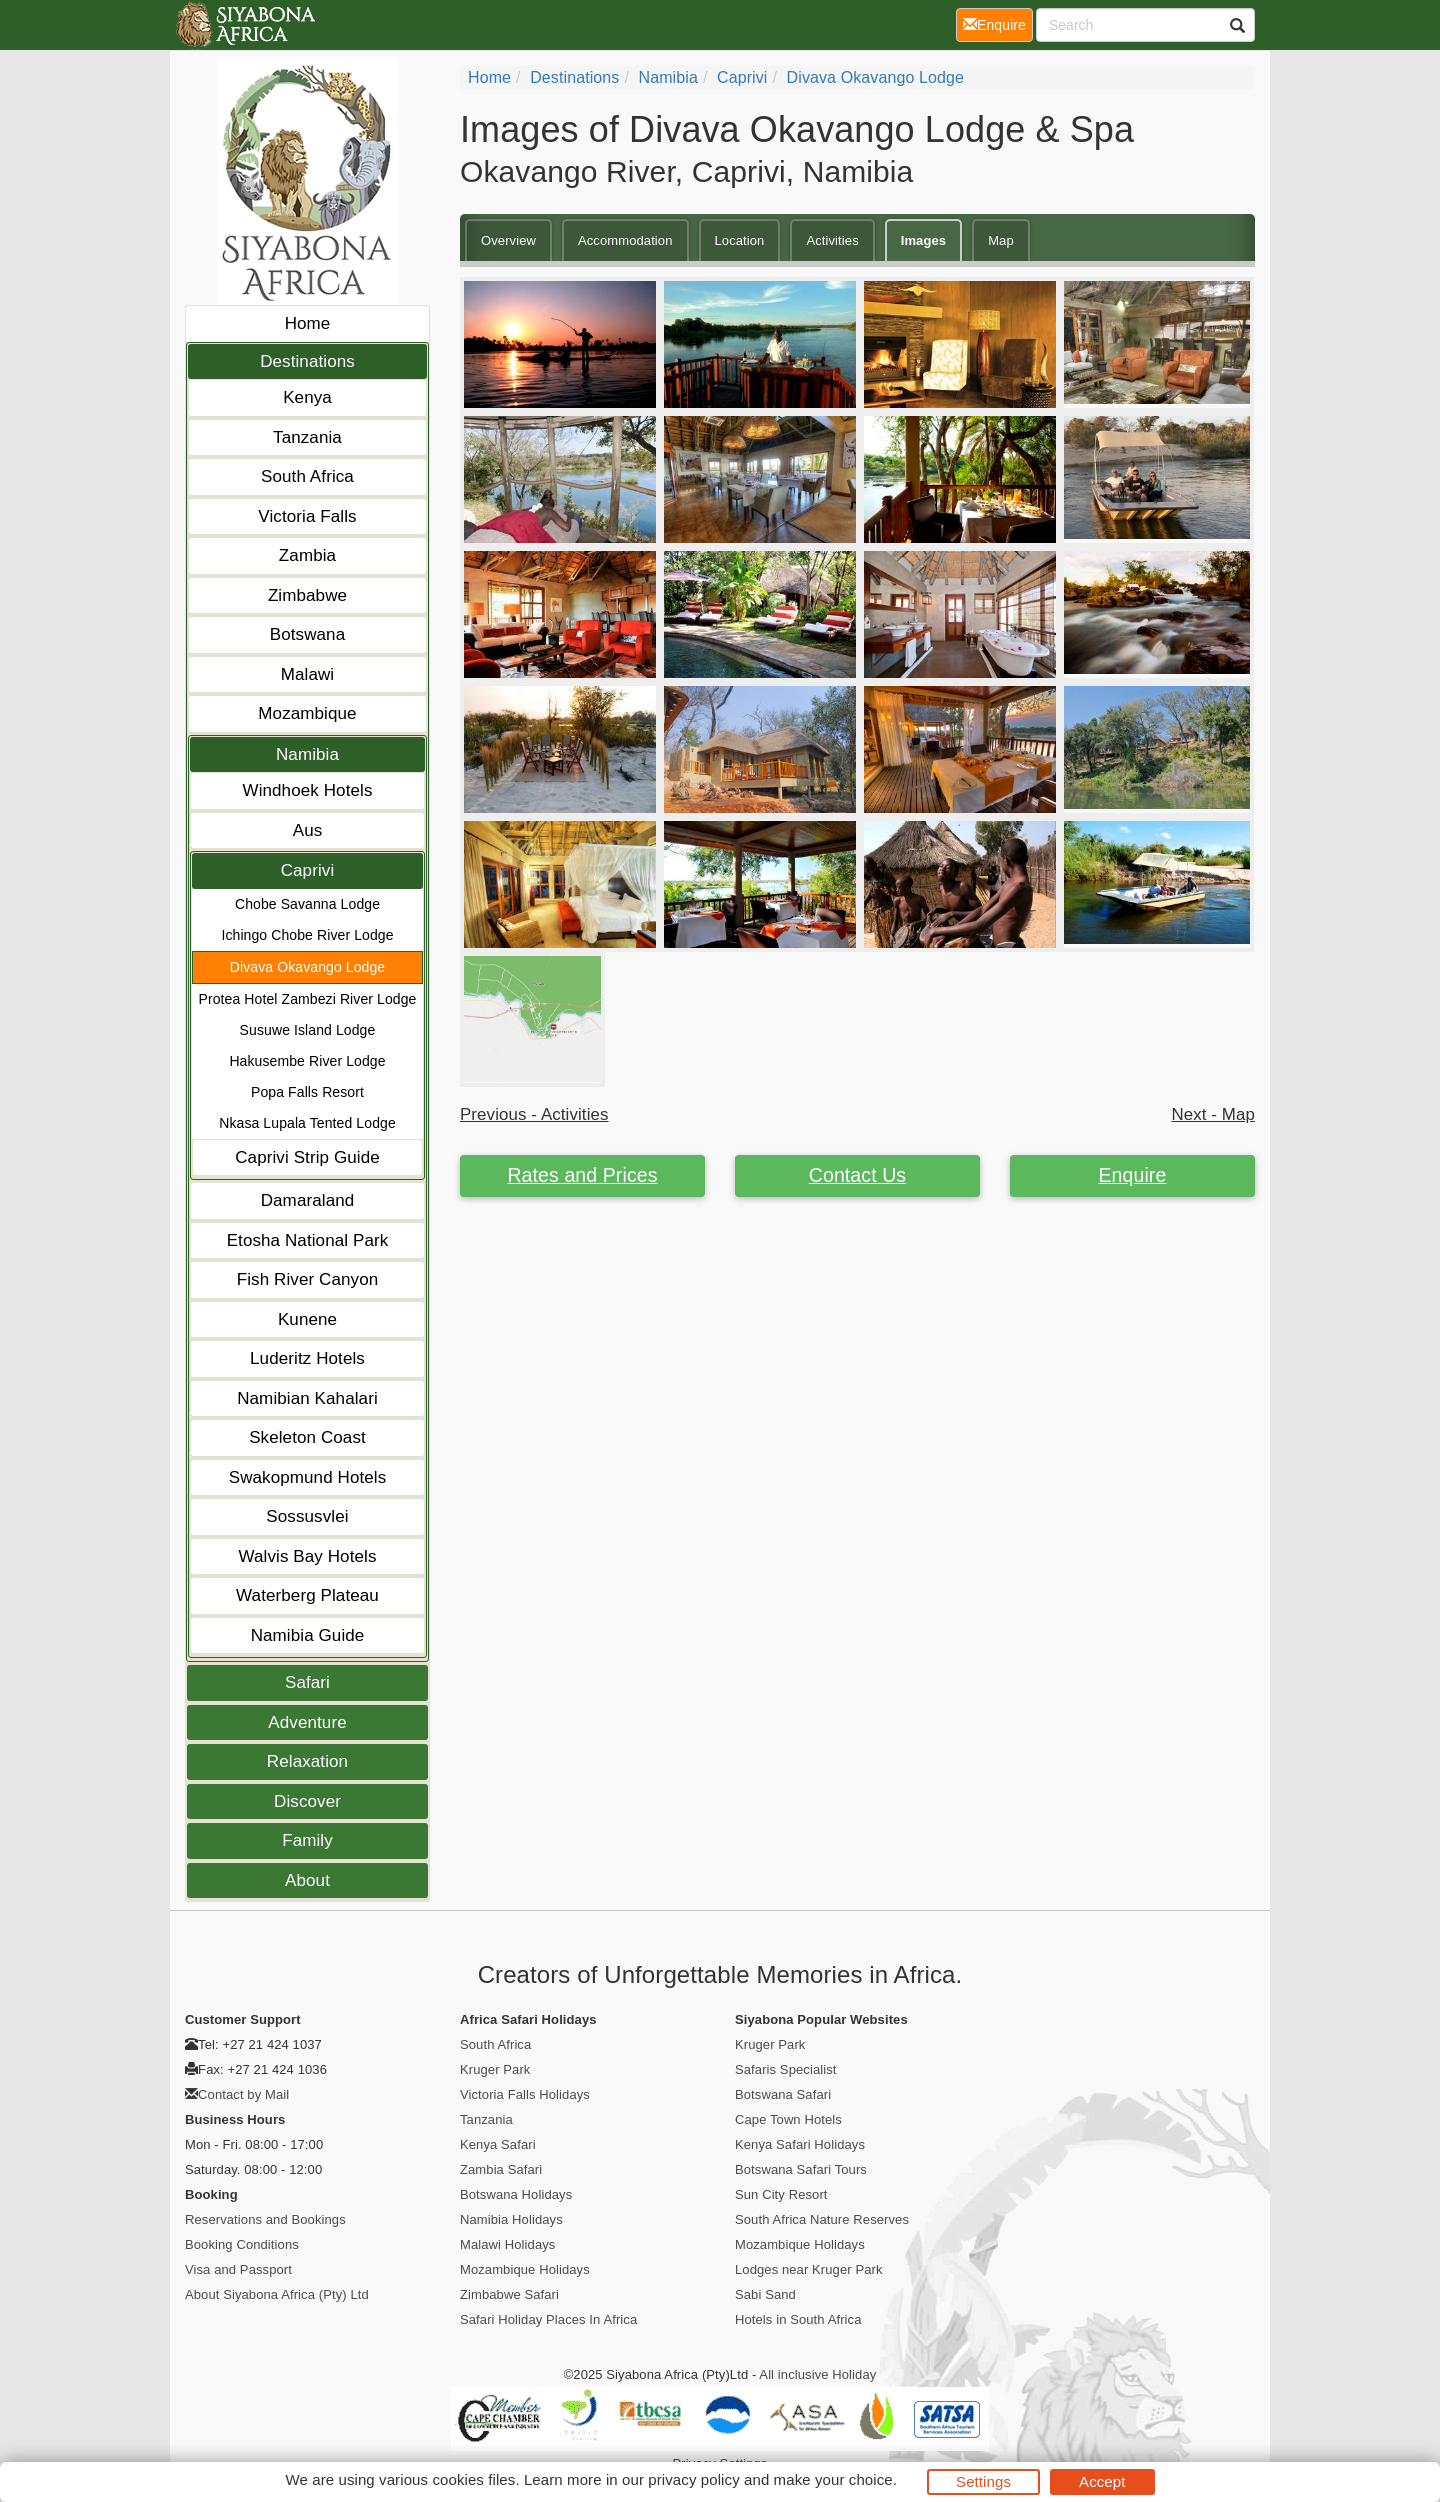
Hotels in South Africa (798, 2319)
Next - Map (1213, 1114)
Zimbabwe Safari (509, 2294)
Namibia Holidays (511, 2219)
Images (923, 240)
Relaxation (307, 1761)
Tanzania (307, 437)
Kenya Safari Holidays (800, 2144)
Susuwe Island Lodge (308, 1030)
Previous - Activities (534, 1114)
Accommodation (625, 240)
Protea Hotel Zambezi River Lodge (308, 999)
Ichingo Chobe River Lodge (307, 935)
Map (1001, 240)
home (489, 77)
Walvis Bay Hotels (307, 1556)
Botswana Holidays (516, 2194)
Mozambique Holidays (525, 2269)
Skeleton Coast (307, 1437)
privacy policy (693, 2479)
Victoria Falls (307, 516)
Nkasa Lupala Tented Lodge (307, 1123)
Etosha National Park (308, 1240)
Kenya (307, 397)
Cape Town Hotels (788, 2119)
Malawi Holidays (507, 2244)
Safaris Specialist (786, 2069)
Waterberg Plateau (307, 1595)
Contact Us (857, 1175)
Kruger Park (495, 2069)
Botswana (307, 634)
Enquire (1133, 1175)
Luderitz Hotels (307, 1358)
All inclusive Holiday (817, 2374)
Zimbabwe (307, 595)
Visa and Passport (238, 2269)
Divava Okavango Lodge (307, 967)
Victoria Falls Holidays (525, 2094)
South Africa (307, 476)
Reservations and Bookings (265, 2219)
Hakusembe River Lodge (307, 1061)
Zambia (307, 555)
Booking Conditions (242, 2244)
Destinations (307, 361)
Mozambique (307, 713)
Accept (1102, 2481)
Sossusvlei (307, 1516)
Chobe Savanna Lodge (307, 904)
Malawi (308, 674)
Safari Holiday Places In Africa (548, 2319)
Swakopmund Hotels (308, 1477)
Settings (983, 2481)
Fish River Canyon (308, 1279)
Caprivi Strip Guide (307, 1157)
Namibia (307, 754)
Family (307, 1840)
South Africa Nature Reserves (822, 2219)
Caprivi (308, 870)
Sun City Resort (781, 2194)
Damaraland (308, 1200)
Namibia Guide (308, 1635)
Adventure (307, 1722)
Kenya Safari (498, 2144)
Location (740, 240)
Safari (307, 1682)
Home (308, 323)
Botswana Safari (783, 2094)
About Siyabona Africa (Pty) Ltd (277, 2294)
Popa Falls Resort (307, 1092)
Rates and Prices (582, 1175)
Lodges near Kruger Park (809, 2269)
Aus (308, 830)
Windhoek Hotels (307, 790)
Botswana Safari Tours (801, 2169)
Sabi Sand (765, 2294)
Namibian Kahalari (307, 1398)
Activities (832, 240)
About (307, 1880)
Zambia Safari (501, 2169)
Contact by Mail (243, 2094)
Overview (508, 240)
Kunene (307, 1319)
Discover (307, 1801)
